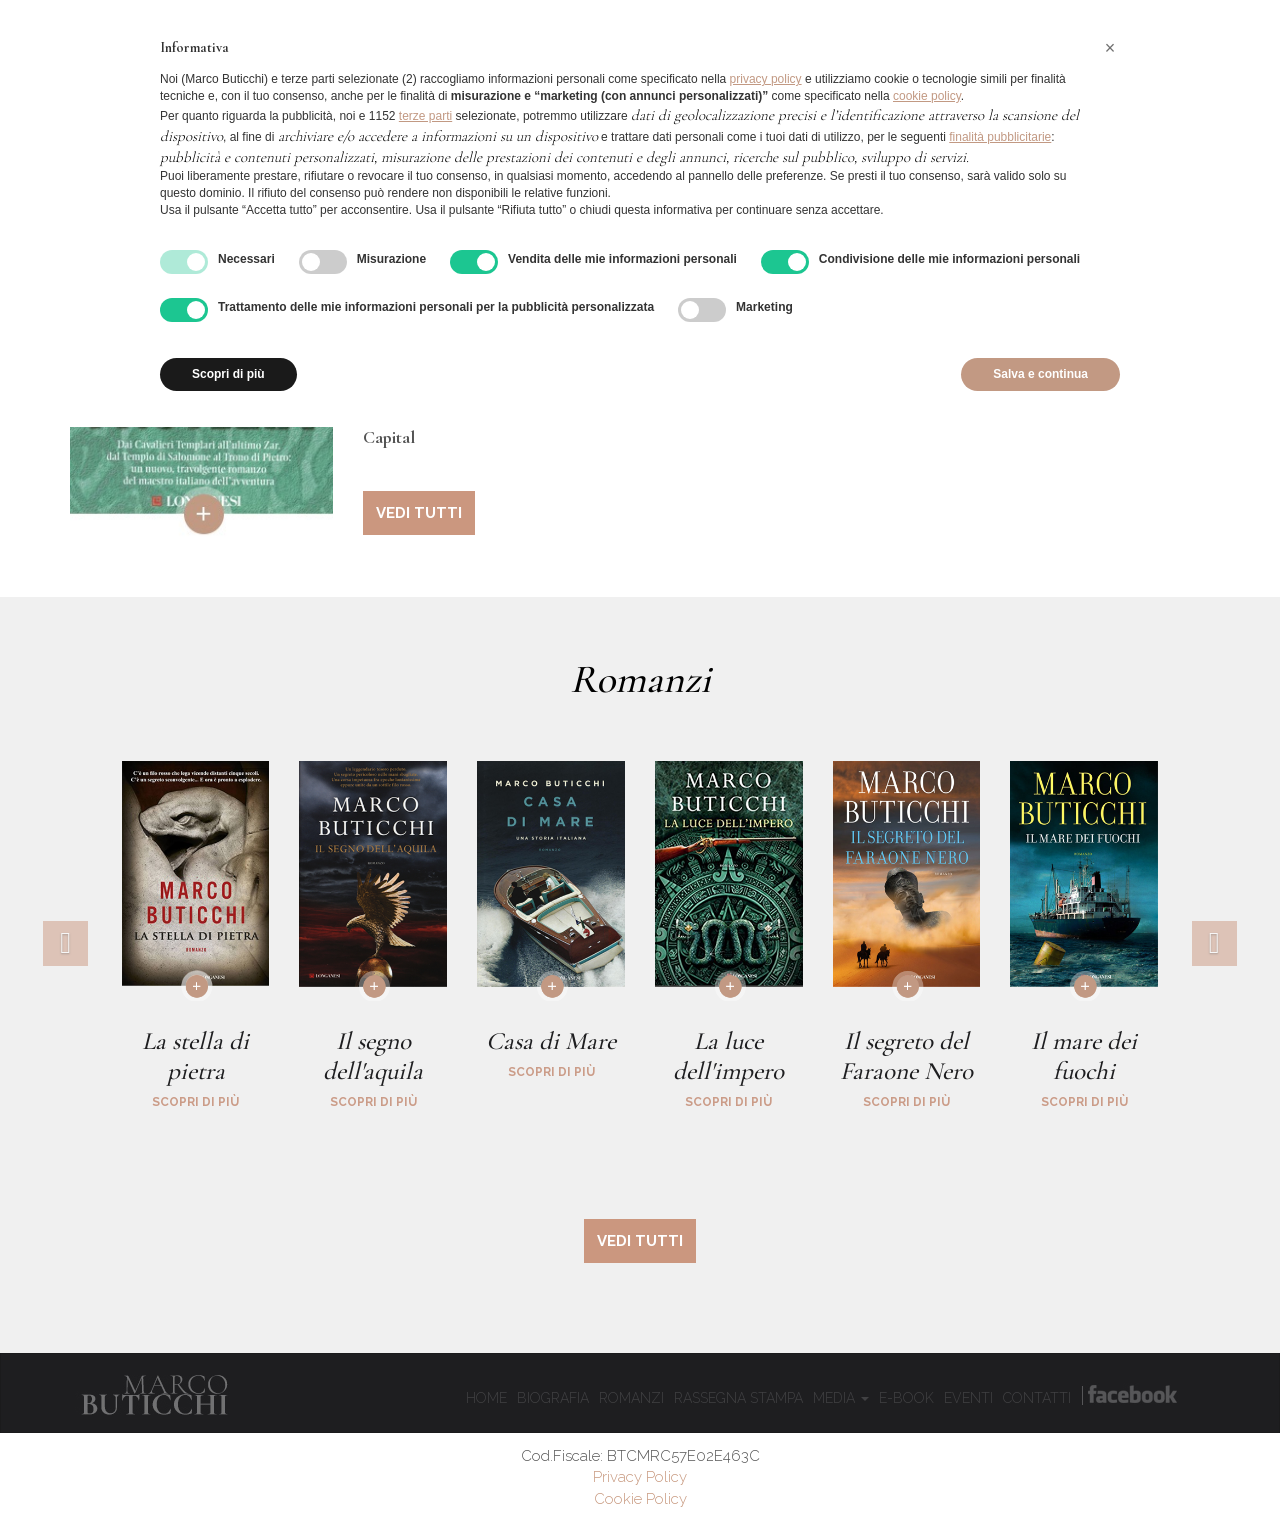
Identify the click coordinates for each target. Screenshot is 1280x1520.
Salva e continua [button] (1040, 374)
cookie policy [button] (927, 96)
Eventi (968, 1398)
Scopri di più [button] (228, 374)
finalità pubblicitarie (1000, 137)
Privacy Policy (640, 1477)
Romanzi (631, 1398)
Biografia (553, 1398)
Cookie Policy (640, 1499)
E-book (906, 1398)
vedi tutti (419, 513)
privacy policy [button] (766, 79)
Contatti (1037, 1398)
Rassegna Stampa (738, 1398)
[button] (1110, 48)
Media (841, 1398)
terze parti (425, 116)
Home (486, 1398)
